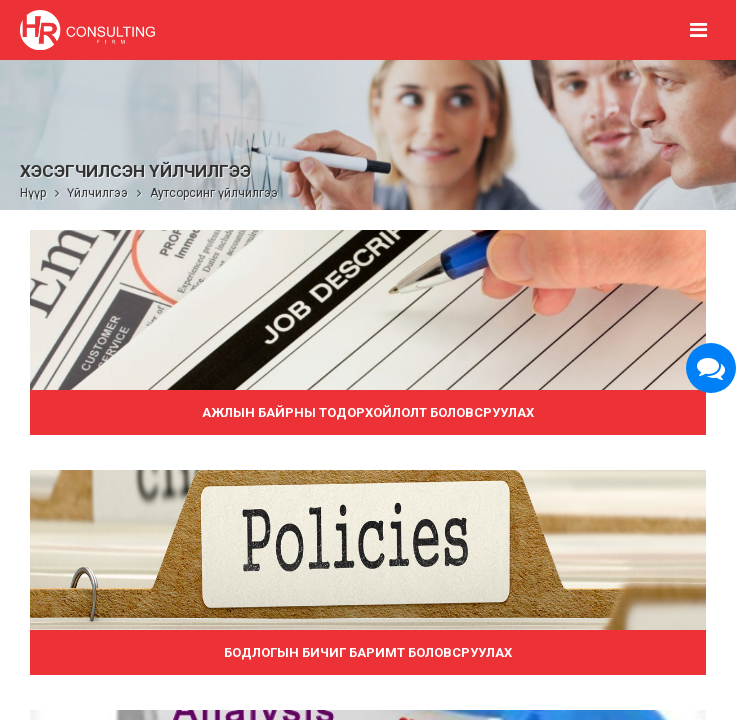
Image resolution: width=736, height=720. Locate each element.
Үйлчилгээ (97, 193)
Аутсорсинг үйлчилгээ (214, 193)
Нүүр (33, 193)
